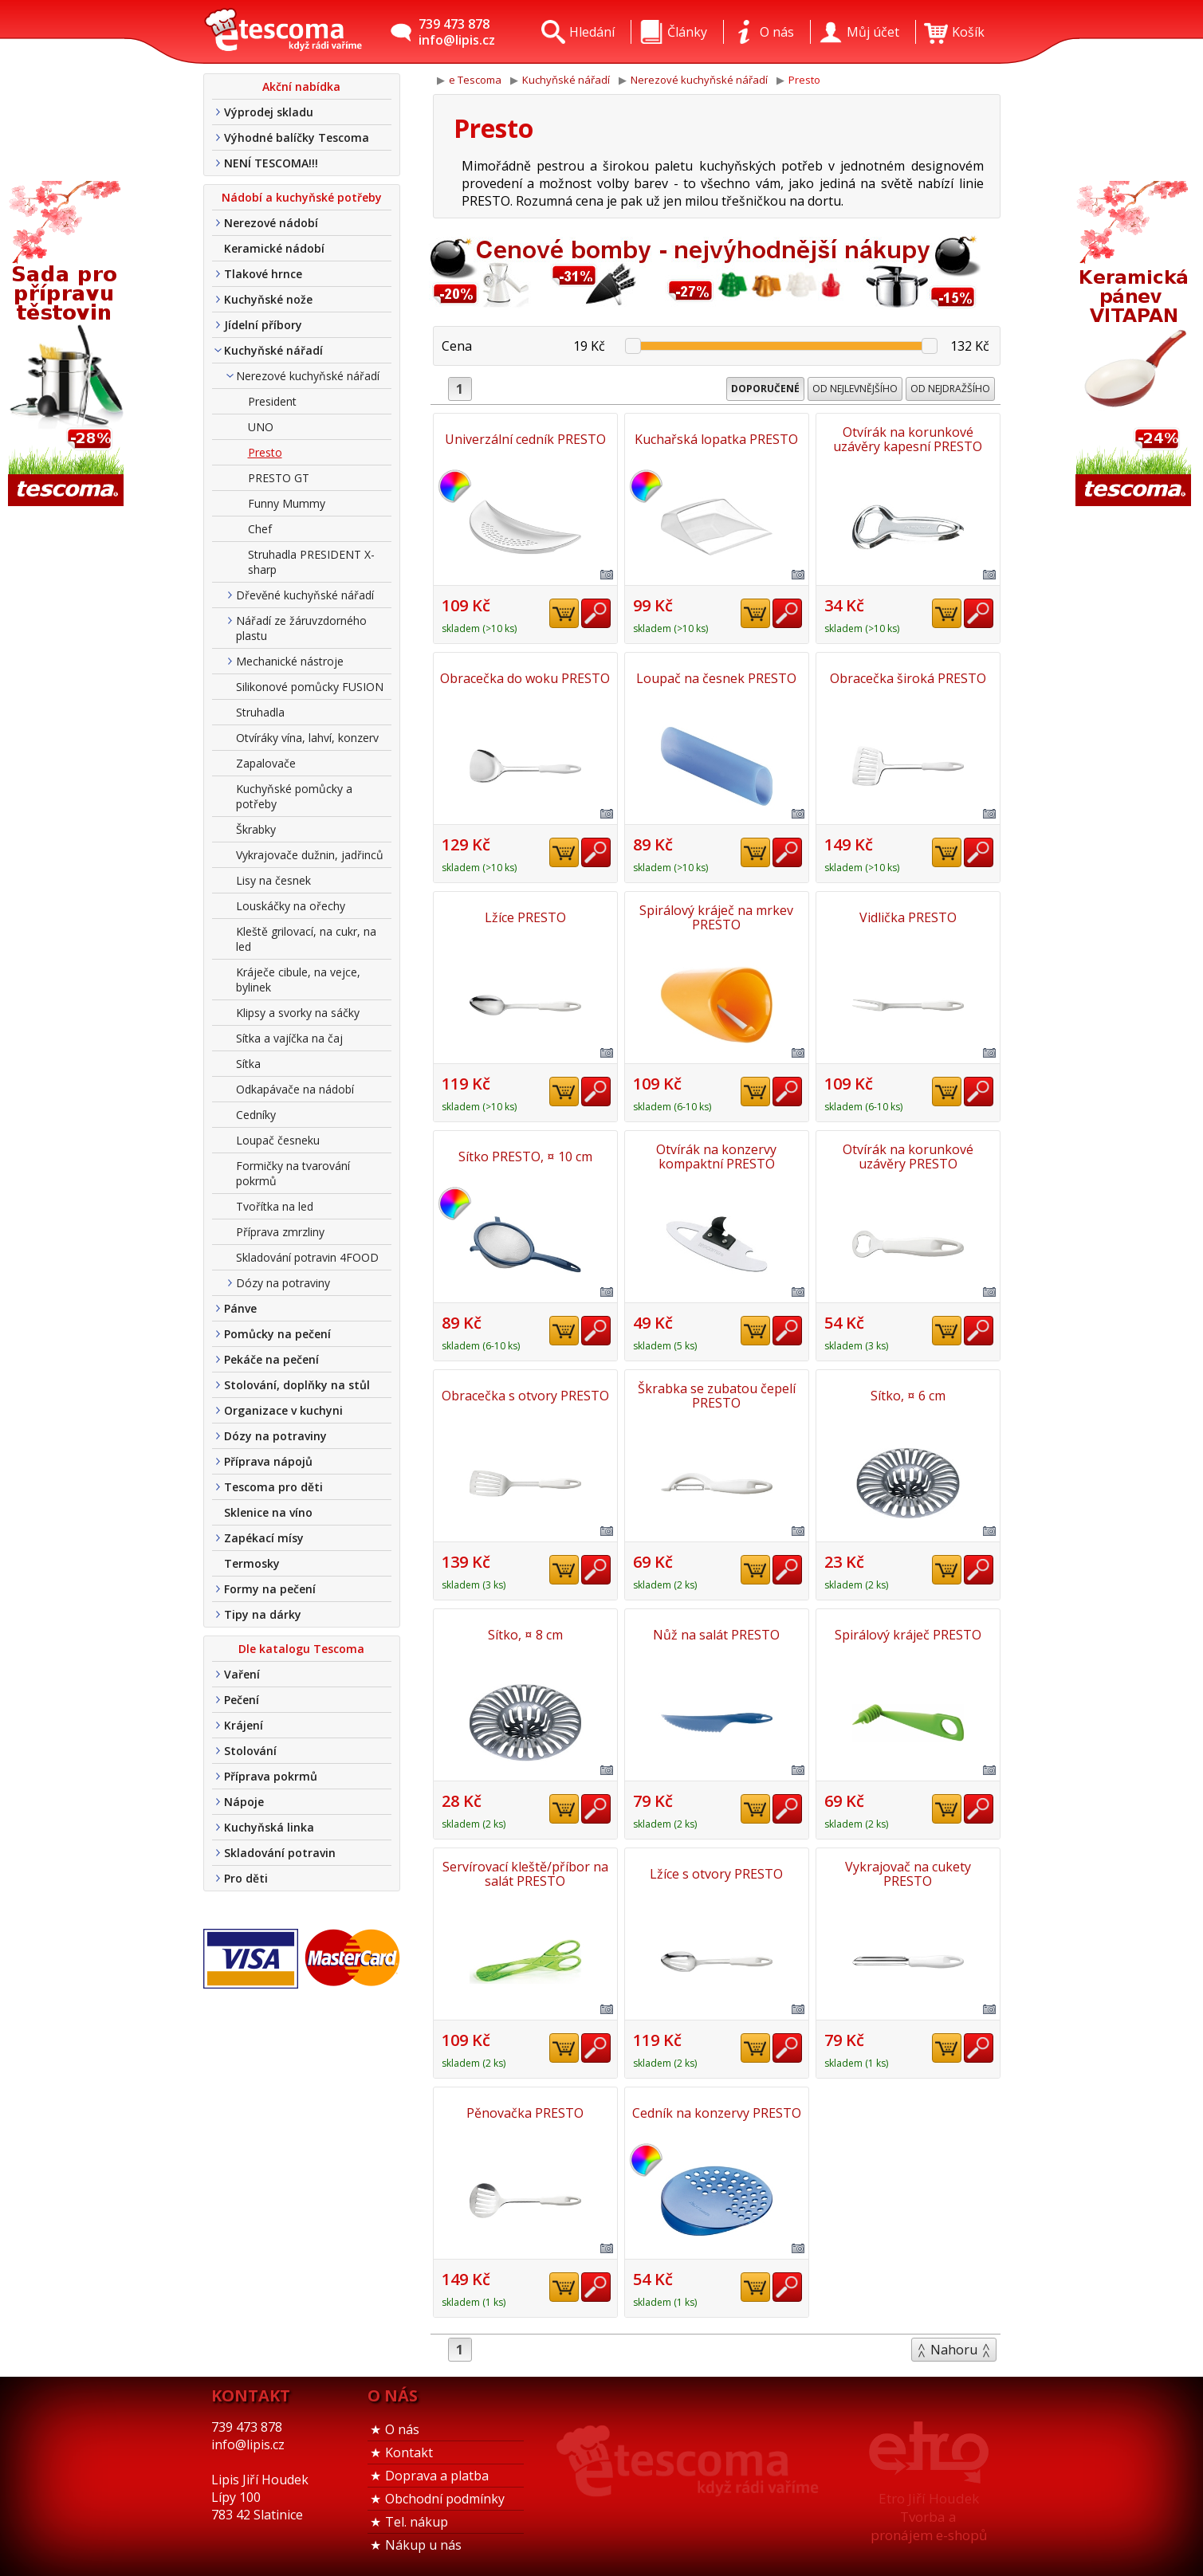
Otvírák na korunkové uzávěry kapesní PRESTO (907, 439)
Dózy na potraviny (283, 1282)
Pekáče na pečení (271, 1359)
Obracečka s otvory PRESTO (525, 1395)
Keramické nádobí (274, 248)
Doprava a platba (437, 2475)
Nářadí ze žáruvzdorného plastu (301, 628)
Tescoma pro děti (273, 1486)
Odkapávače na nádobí (295, 1089)
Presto (265, 452)
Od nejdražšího (950, 388)
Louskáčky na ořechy (290, 905)
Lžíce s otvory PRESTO (716, 1874)
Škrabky (256, 829)
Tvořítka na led (274, 1206)
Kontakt (409, 2452)
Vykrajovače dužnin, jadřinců (309, 854)
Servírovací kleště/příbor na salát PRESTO (525, 1874)
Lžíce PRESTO (525, 917)
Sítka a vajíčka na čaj (289, 1038)
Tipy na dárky (262, 1614)
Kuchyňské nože (268, 299)
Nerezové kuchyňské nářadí (307, 375)
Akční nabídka (301, 86)
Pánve (240, 1308)
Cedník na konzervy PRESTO (716, 2113)
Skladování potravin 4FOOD (307, 1257)
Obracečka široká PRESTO (908, 678)
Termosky (252, 1563)
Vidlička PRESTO (908, 917)
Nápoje (244, 1801)
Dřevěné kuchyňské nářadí (305, 595)
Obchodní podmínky (445, 2498)
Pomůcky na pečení (277, 1333)
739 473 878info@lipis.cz (457, 32)
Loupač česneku (278, 1140)
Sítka (248, 1063)
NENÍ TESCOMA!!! (271, 163)
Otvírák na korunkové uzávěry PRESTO (908, 1156)
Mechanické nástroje (290, 661)
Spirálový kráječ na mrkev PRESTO (716, 917)
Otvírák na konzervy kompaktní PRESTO (716, 1156)
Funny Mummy (286, 503)
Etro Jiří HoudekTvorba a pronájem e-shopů (929, 2516)
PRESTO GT (278, 477)
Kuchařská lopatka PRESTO (716, 439)
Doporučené (765, 388)
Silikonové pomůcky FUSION (309, 686)
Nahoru (953, 2349)
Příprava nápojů (268, 1461)
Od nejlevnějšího (855, 388)
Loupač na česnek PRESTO (716, 678)
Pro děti (246, 1878)
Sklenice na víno (268, 1512)
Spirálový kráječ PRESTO (908, 1634)
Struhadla (260, 712)
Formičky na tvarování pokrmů (293, 1173)
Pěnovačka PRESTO (525, 2113)
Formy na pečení (270, 1588)
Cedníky (256, 1114)
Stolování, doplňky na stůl (297, 1384)
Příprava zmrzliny (280, 1231)
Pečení (241, 1699)
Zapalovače (266, 763)
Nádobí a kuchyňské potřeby (302, 197)
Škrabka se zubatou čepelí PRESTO (717, 1396)
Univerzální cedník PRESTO (525, 439)
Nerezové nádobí (271, 222)
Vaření (242, 1674)
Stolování (250, 1750)
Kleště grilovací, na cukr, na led (306, 939)
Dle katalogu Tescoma (301, 1648)
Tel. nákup (416, 2522)
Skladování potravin (280, 1852)
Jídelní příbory (263, 324)
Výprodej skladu (268, 112)
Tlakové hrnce (263, 273)
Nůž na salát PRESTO (716, 1634)
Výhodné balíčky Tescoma (296, 137)
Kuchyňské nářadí (273, 350)
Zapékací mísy (264, 1537)
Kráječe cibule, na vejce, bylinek (298, 979)
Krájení (243, 1725)
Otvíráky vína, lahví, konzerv (307, 737)
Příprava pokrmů (270, 1776)
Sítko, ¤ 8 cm (525, 1634)
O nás (402, 2429)
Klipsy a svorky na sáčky (298, 1012)
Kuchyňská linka (269, 1827)
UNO (260, 426)
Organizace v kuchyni (283, 1410)
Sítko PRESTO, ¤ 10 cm (525, 1156)
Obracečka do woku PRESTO (525, 678)
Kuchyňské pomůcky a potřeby (294, 796)
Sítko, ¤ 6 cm (908, 1395)
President (272, 401)
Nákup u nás (423, 2545)
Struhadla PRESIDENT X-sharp (311, 562)
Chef (260, 528)
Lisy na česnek (273, 880)
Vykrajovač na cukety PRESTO (908, 1874)
